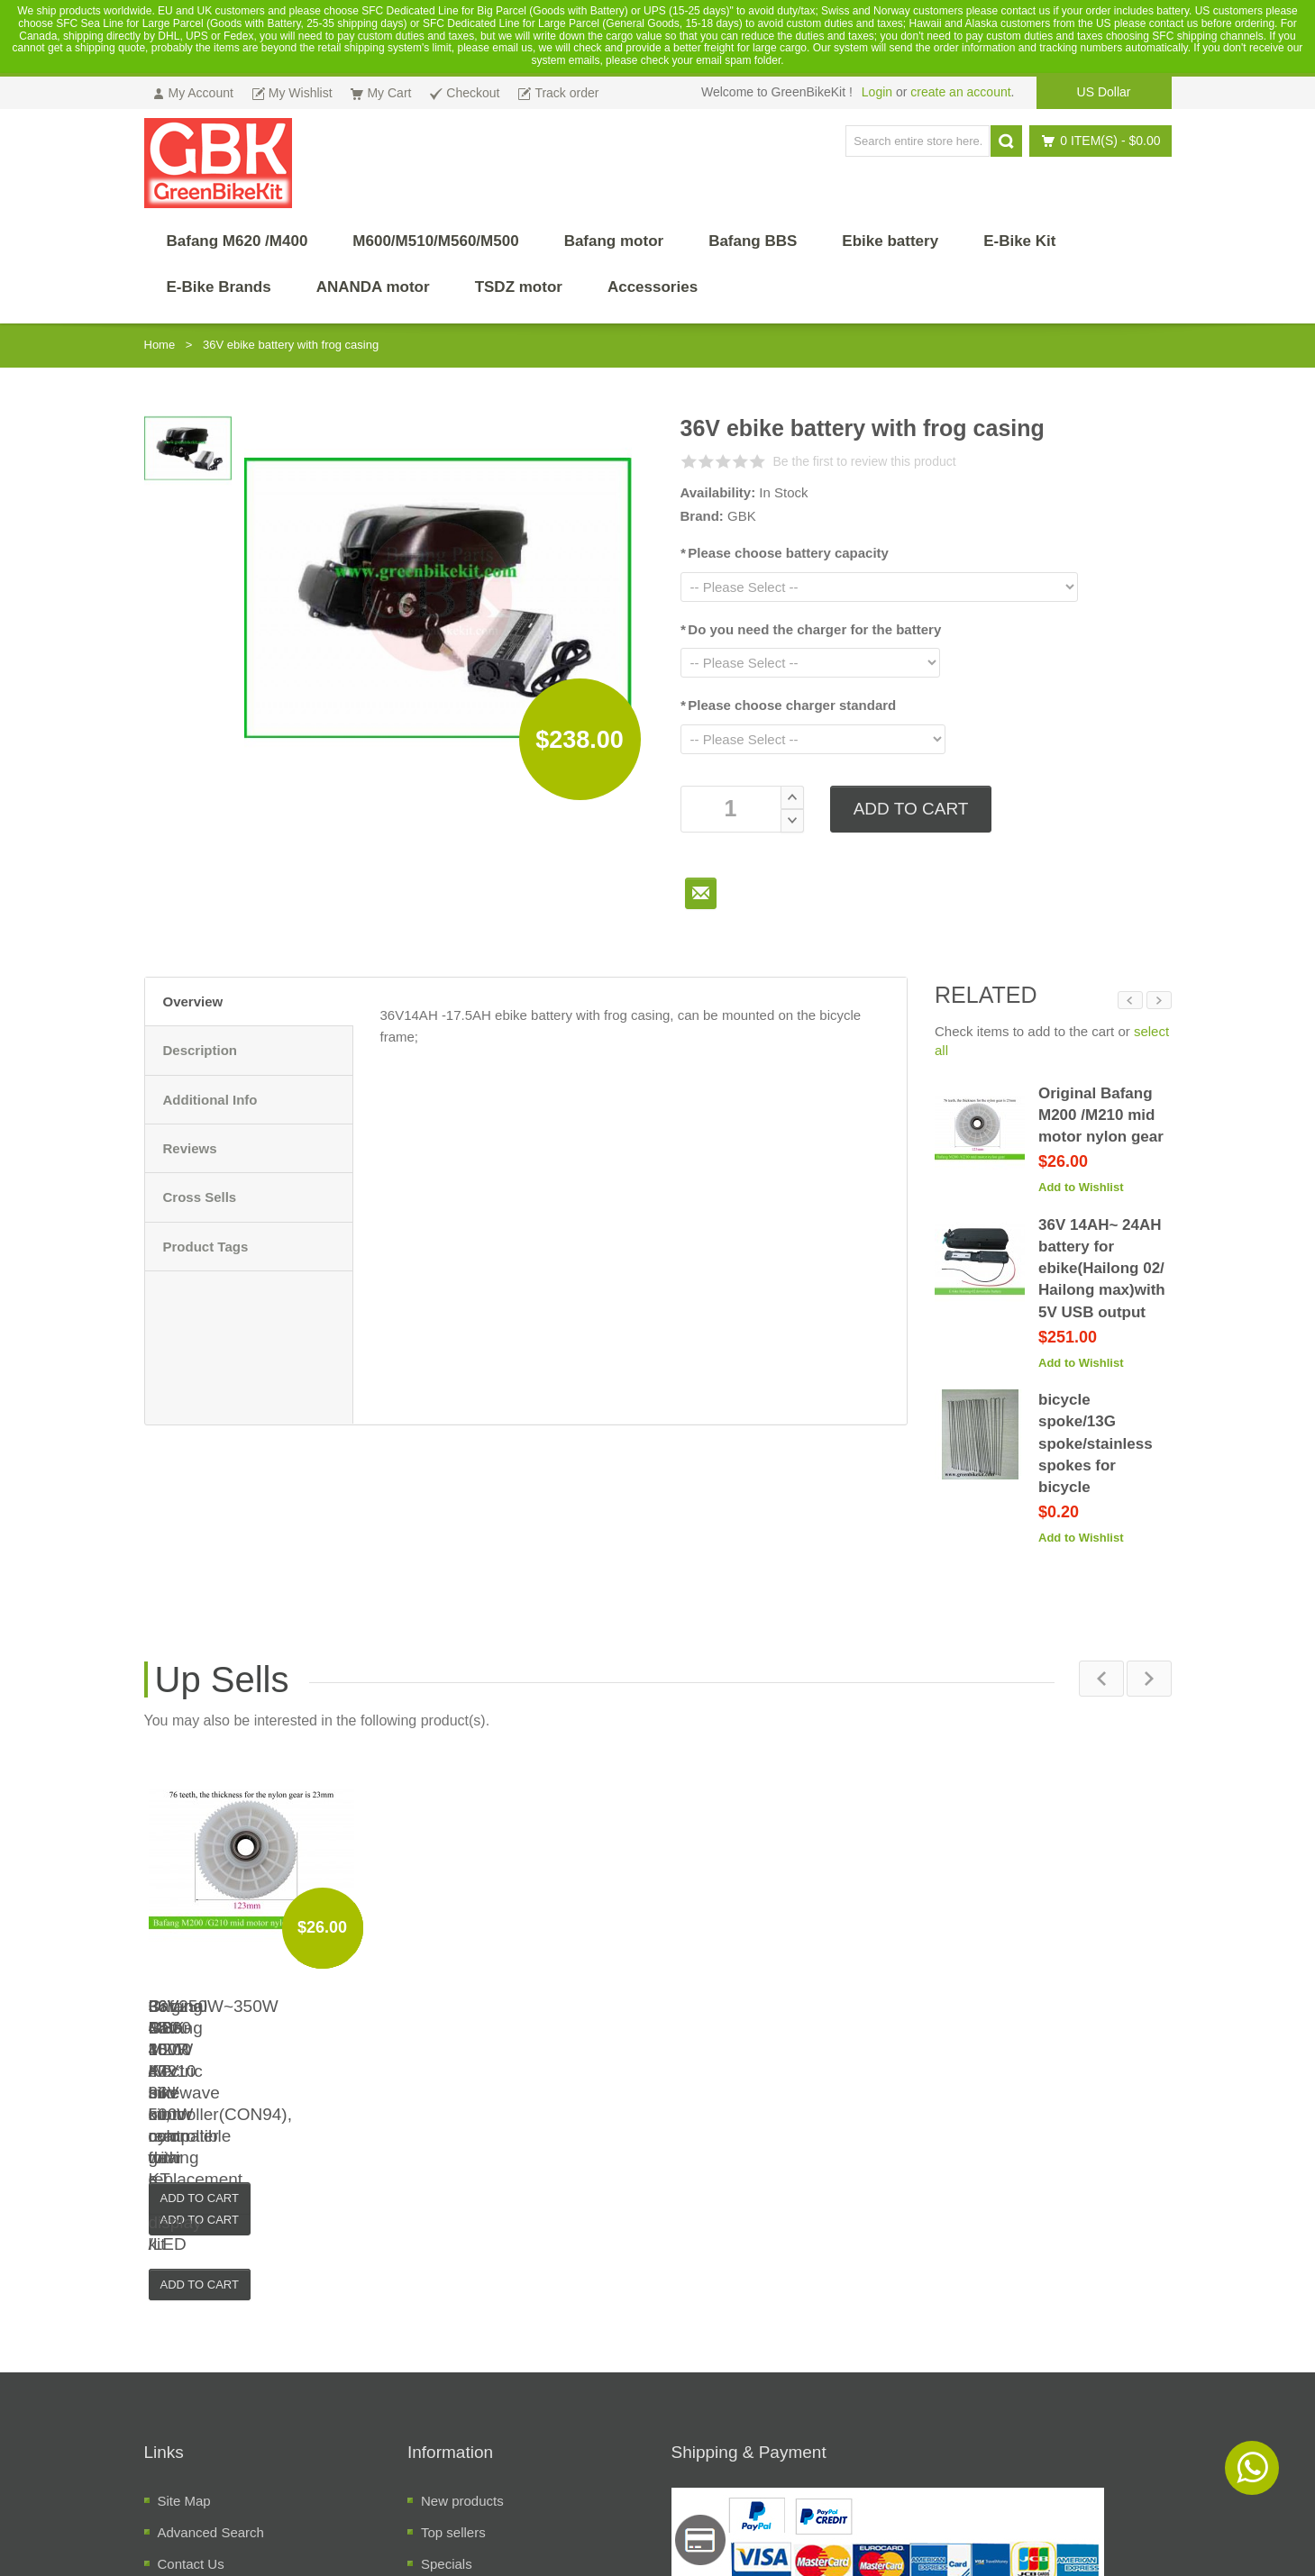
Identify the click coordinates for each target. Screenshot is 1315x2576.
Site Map (184, 2285)
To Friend (701, 893)
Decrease (792, 821)
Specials (446, 2348)
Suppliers (449, 2411)
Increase (792, 797)
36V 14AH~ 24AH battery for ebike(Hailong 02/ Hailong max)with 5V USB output (1101, 1268)
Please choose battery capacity (784, 552)
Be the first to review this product (864, 461)
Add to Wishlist (1081, 1187)
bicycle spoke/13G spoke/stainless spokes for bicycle (1095, 1443)
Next (1159, 1000)
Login (877, 92)
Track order (192, 2380)
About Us (186, 2411)
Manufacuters (462, 2380)
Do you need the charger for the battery (811, 629)
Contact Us (191, 2348)
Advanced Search (211, 2317)
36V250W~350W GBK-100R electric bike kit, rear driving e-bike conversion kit (272, 2007)
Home (160, 344)
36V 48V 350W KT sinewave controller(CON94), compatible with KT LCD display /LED (786, 2007)
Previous (1130, 1000)
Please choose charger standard (788, 705)
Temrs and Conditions (223, 2443)
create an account (960, 92)
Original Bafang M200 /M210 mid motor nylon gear (1101, 1115)
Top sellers (453, 2317)
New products (462, 2285)
